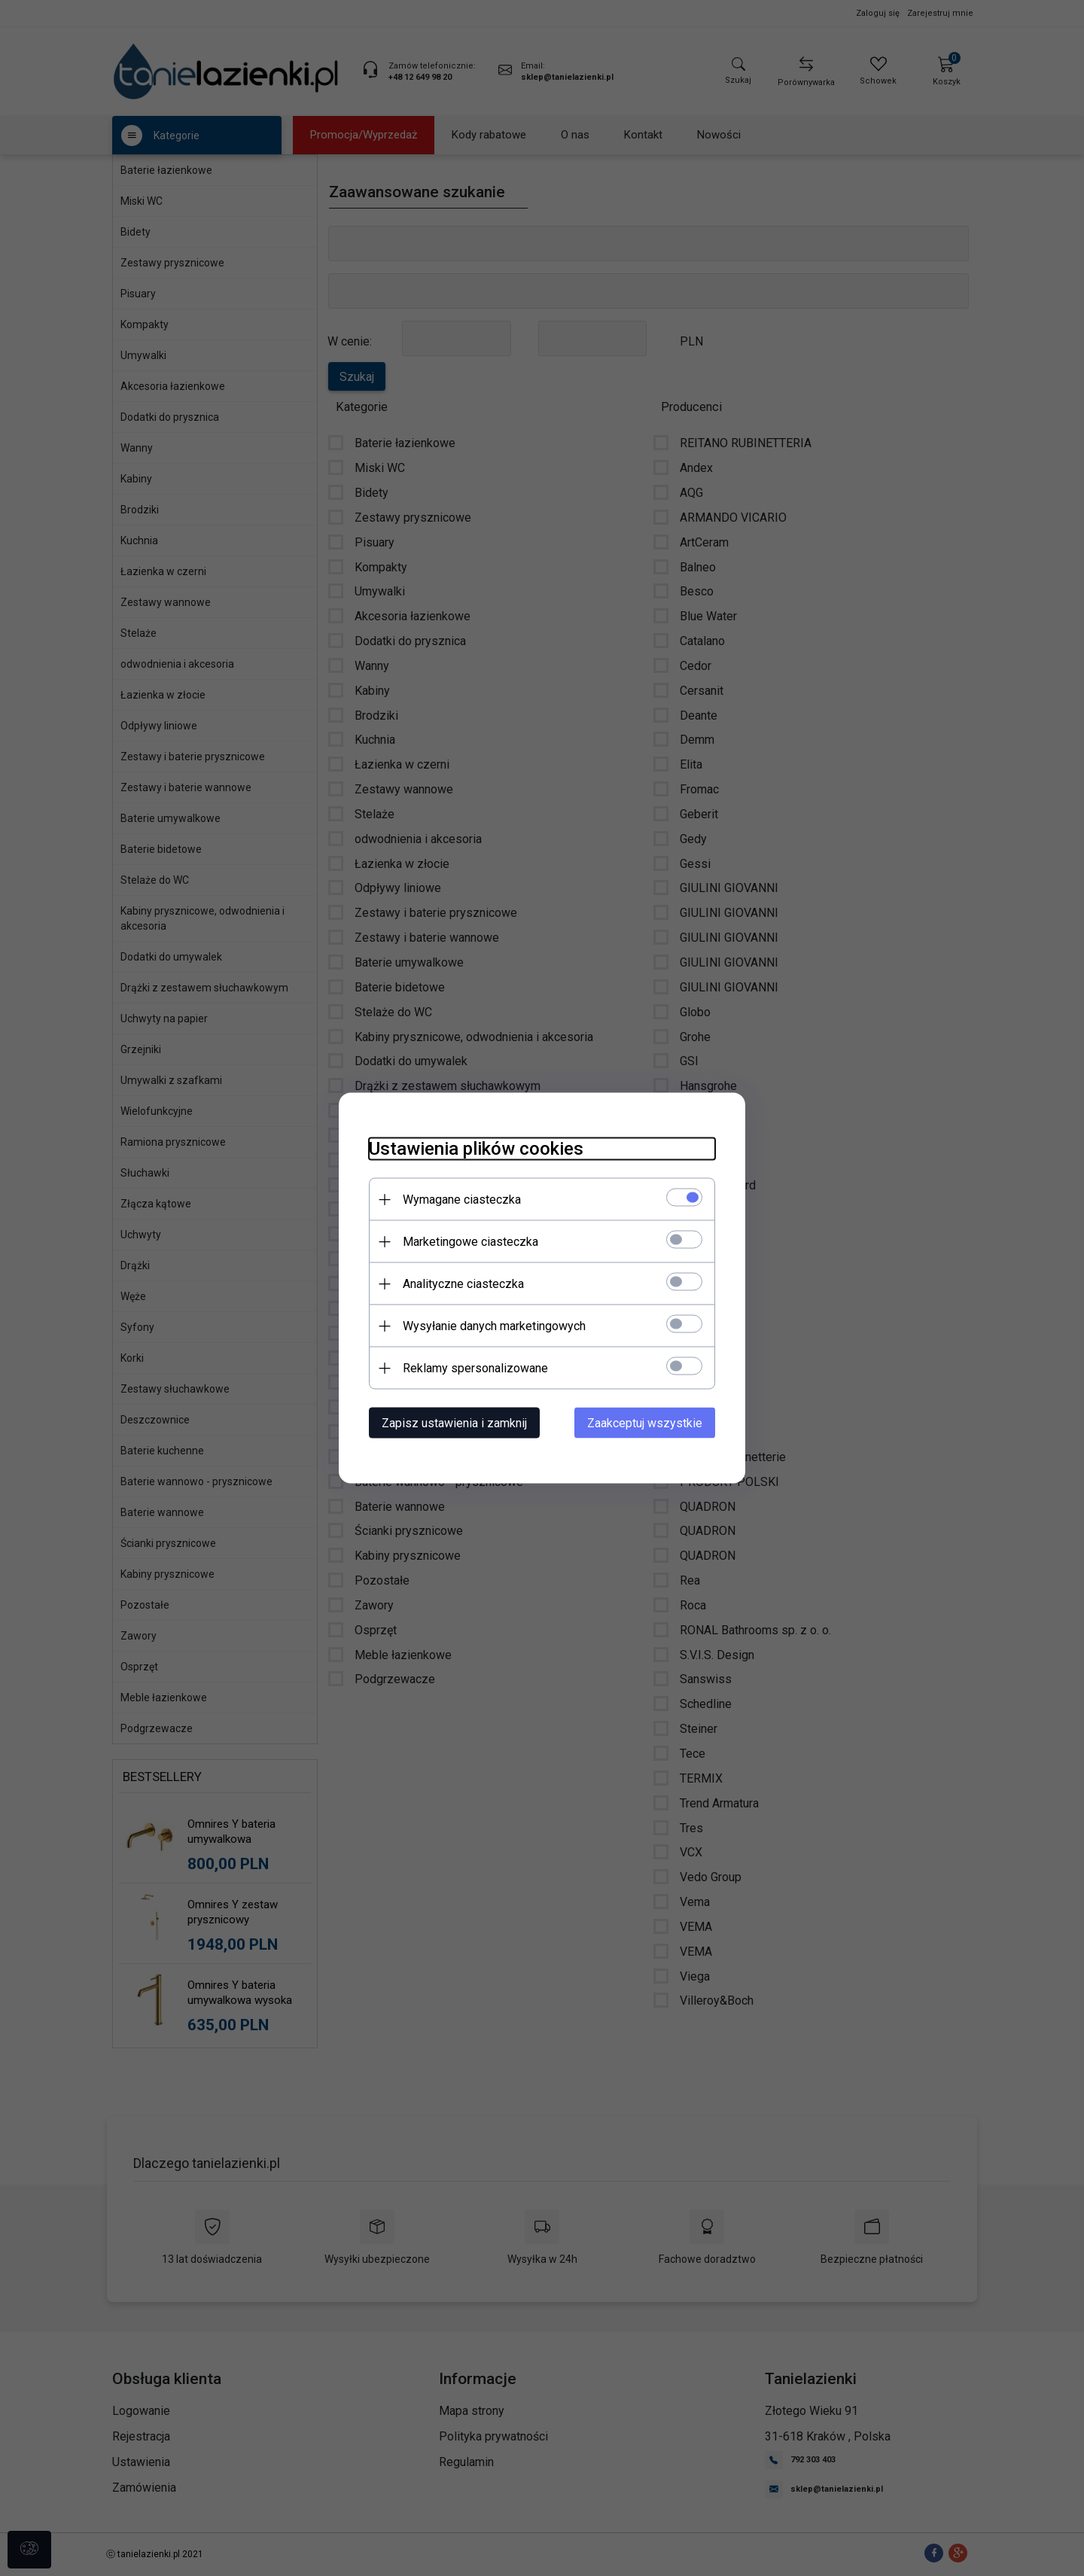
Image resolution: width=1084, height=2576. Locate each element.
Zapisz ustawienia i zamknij (454, 1423)
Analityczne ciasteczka (463, 1284)
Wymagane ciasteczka (462, 1199)
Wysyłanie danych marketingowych (494, 1326)
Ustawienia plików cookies (476, 1148)
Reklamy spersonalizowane (475, 1368)
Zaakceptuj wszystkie (644, 1423)
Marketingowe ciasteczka (470, 1242)
